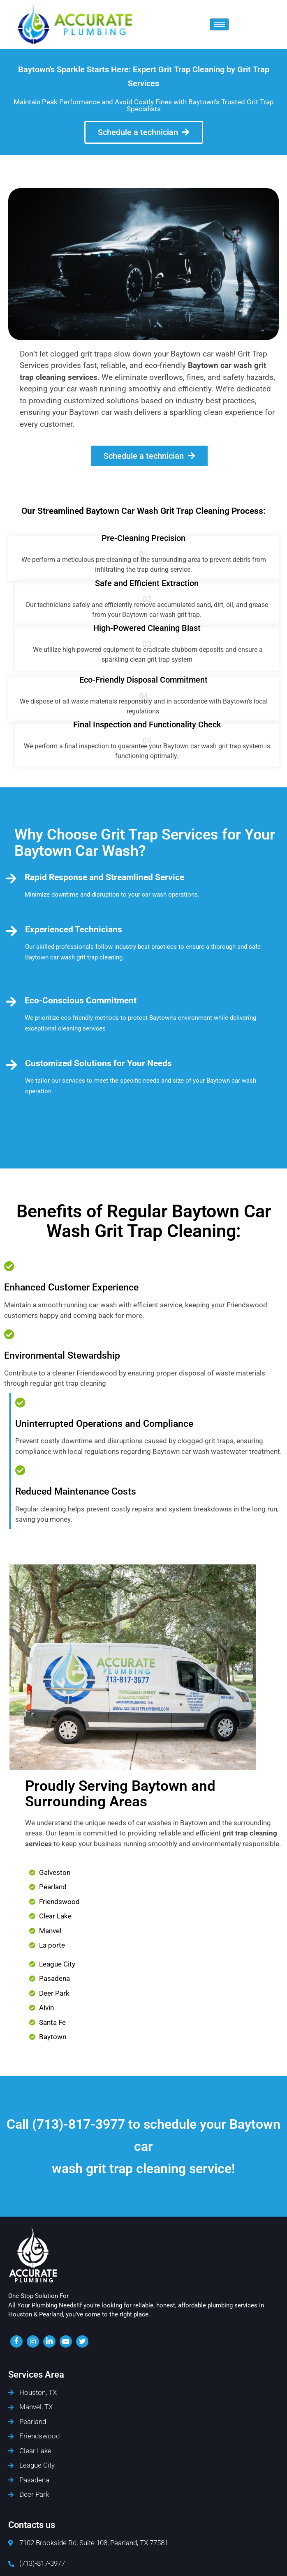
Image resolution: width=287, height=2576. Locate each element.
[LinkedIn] (49, 2341)
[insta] (33, 2341)
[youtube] (66, 2341)
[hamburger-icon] (219, 24)
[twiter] (82, 2341)
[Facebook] (16, 2341)
